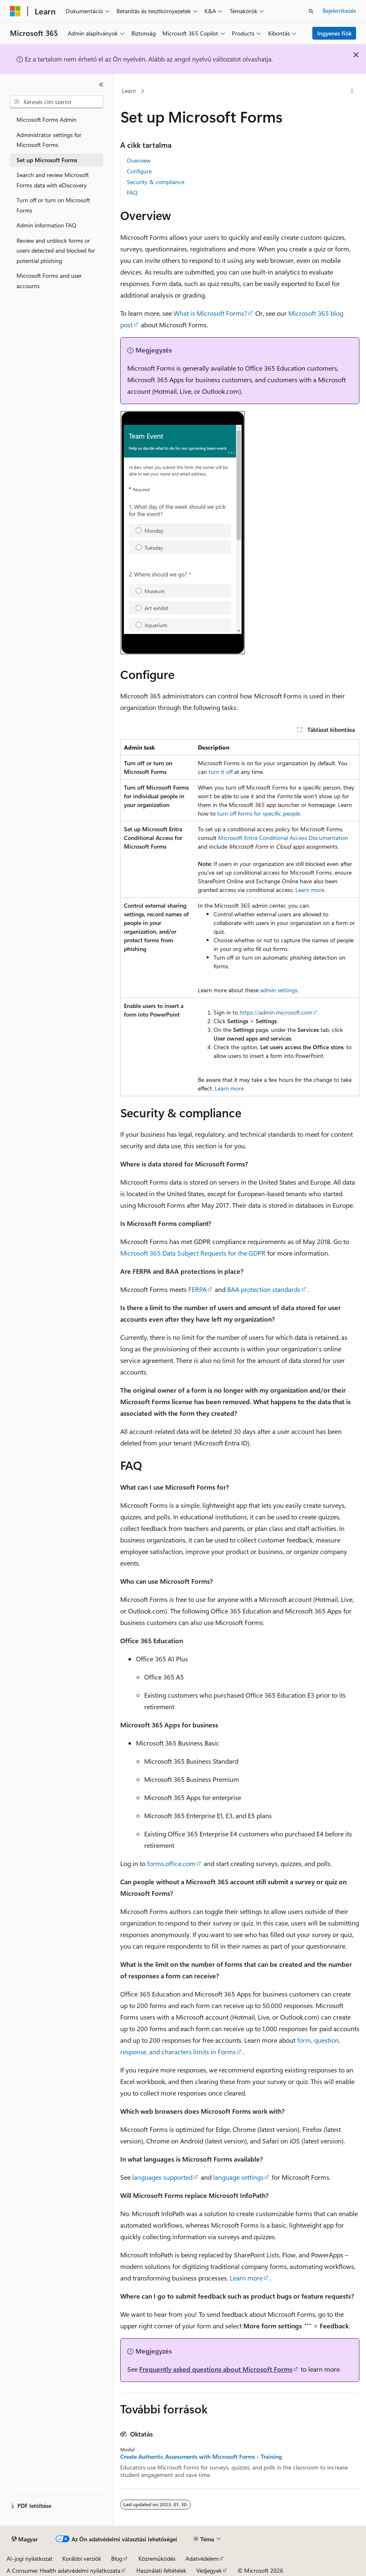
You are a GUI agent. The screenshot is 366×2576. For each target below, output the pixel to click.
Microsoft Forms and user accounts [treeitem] (49, 281)
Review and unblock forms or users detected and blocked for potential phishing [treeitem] (56, 251)
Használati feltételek (161, 2570)
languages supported (162, 2177)
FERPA (197, 1289)
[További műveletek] (352, 91)
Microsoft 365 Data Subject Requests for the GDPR (193, 1253)
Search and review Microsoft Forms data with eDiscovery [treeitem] (53, 180)
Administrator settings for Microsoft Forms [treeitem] (49, 140)
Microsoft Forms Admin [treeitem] (46, 119)
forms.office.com (171, 1863)
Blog (116, 2558)
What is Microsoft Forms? (210, 313)
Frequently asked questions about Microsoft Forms (215, 2369)
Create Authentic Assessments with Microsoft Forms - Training (201, 2456)
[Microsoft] (15, 11)
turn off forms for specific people (258, 813)
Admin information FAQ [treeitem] (46, 225)
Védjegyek (209, 2570)
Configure (139, 171)
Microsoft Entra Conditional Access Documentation (283, 838)
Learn (129, 91)
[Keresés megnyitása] (311, 11)
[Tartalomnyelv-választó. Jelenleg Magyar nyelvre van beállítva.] (25, 2539)
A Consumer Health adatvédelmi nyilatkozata (63, 2570)
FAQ (132, 192)
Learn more (309, 890)
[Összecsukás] (101, 84)
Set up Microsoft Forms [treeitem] (47, 160)
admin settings (278, 990)
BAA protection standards (263, 1289)
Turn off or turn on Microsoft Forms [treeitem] (53, 205)
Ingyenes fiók (334, 33)
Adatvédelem (202, 2558)
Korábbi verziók (81, 2558)
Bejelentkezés (339, 10)
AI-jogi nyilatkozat (29, 2558)
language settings (238, 2177)
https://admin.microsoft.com (276, 1012)
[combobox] (56, 102)
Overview (138, 160)
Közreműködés (157, 2558)
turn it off (221, 772)
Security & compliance (155, 182)
